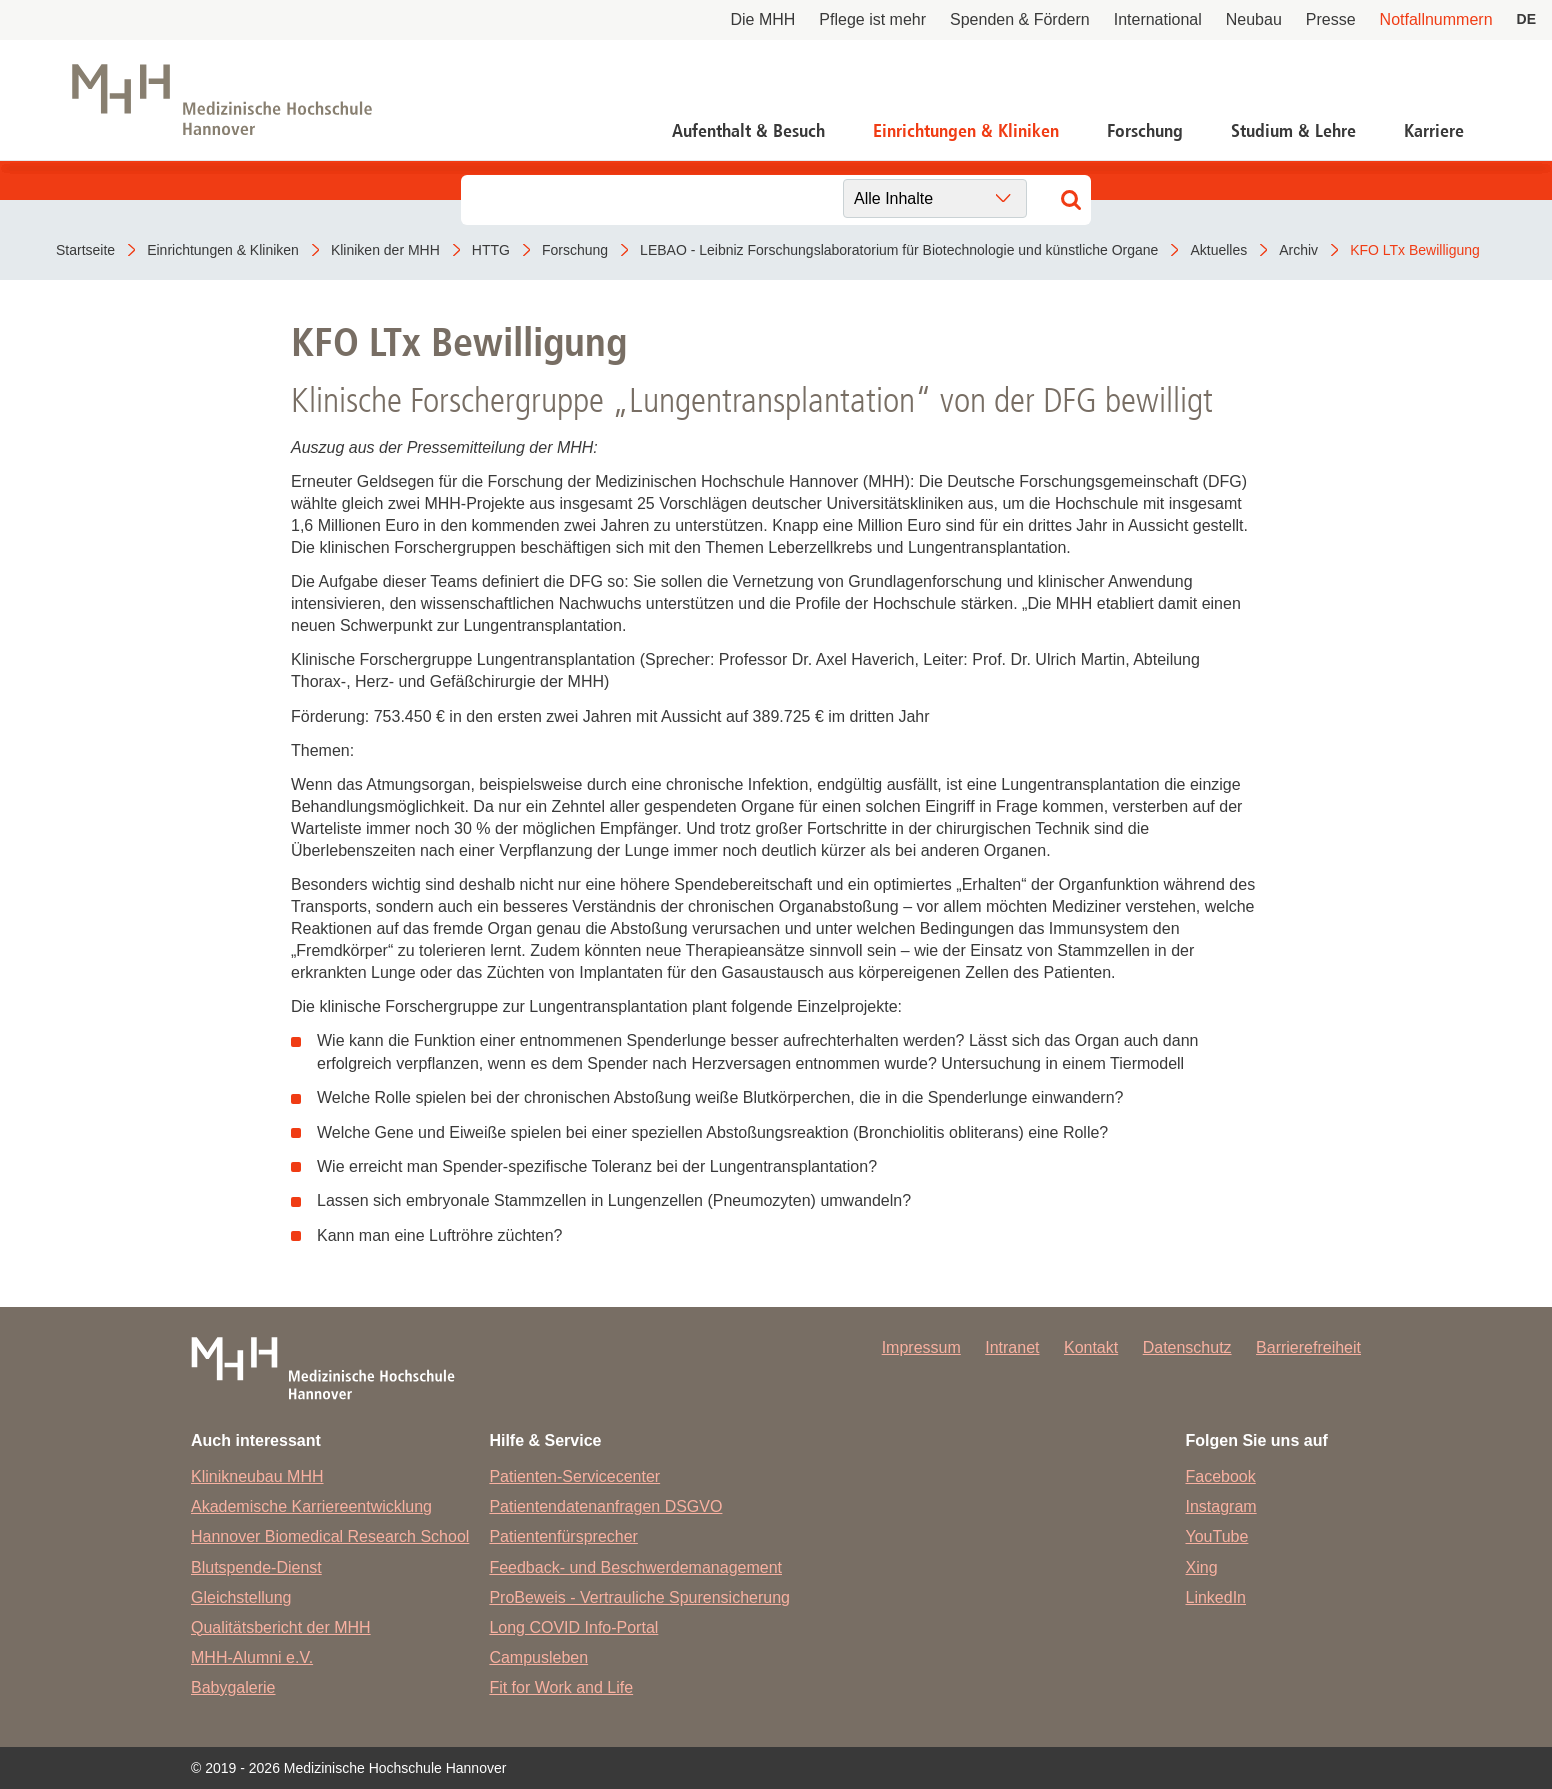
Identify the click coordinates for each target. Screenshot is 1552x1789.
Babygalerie (233, 1687)
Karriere (1434, 131)
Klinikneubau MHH (257, 1476)
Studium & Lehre (1293, 131)
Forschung (1145, 131)
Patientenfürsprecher (563, 1536)
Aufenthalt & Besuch (748, 131)
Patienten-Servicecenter (574, 1476)
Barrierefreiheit (1308, 1347)
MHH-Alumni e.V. (252, 1657)
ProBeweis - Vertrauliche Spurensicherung (639, 1597)
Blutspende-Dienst (256, 1567)
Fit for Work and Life (561, 1687)
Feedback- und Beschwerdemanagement (635, 1567)
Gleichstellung (241, 1597)
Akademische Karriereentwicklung (311, 1506)
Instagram (1221, 1506)
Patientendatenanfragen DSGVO (605, 1506)
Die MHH (762, 19)
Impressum (921, 1347)
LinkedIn (1216, 1597)
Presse (1331, 19)
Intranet (1012, 1347)
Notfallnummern (1436, 19)
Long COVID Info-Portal (573, 1627)
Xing (1202, 1567)
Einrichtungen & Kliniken (966, 131)
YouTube (1217, 1536)
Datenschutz (1187, 1347)
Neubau (1254, 19)
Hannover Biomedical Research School (330, 1536)
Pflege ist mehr (872, 19)
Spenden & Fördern (1020, 19)
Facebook (1221, 1476)
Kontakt (1091, 1347)
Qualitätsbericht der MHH (281, 1627)
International (1158, 19)
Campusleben (538, 1657)
